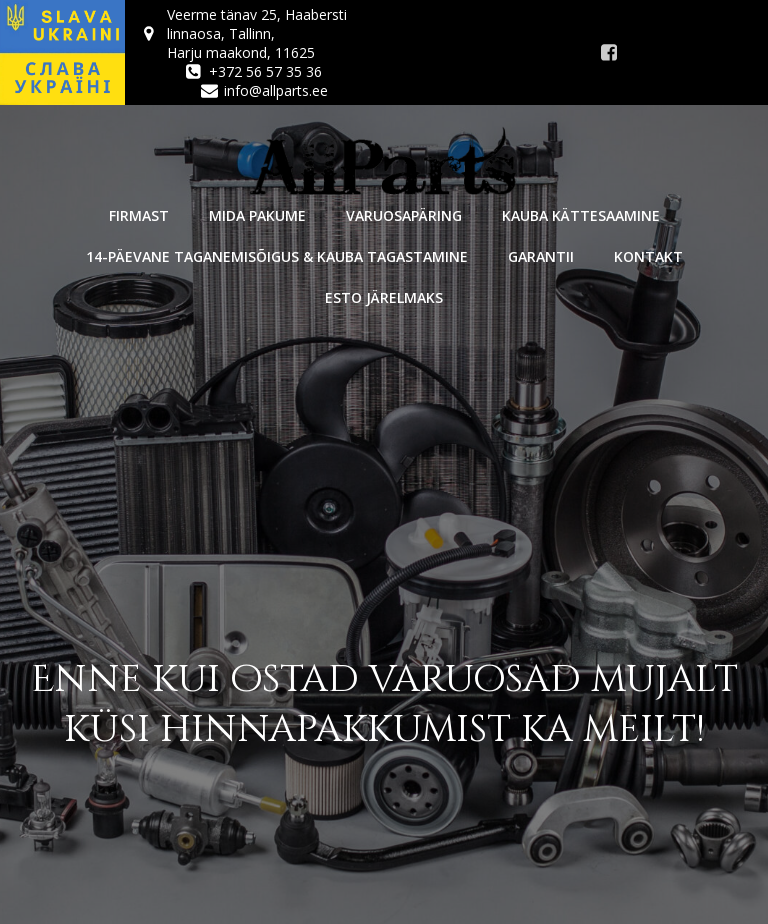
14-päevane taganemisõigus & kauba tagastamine (277, 256)
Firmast (139, 215)
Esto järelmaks (384, 297)
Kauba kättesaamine (581, 215)
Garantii (541, 256)
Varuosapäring (404, 215)
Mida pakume (257, 215)
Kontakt (648, 256)
